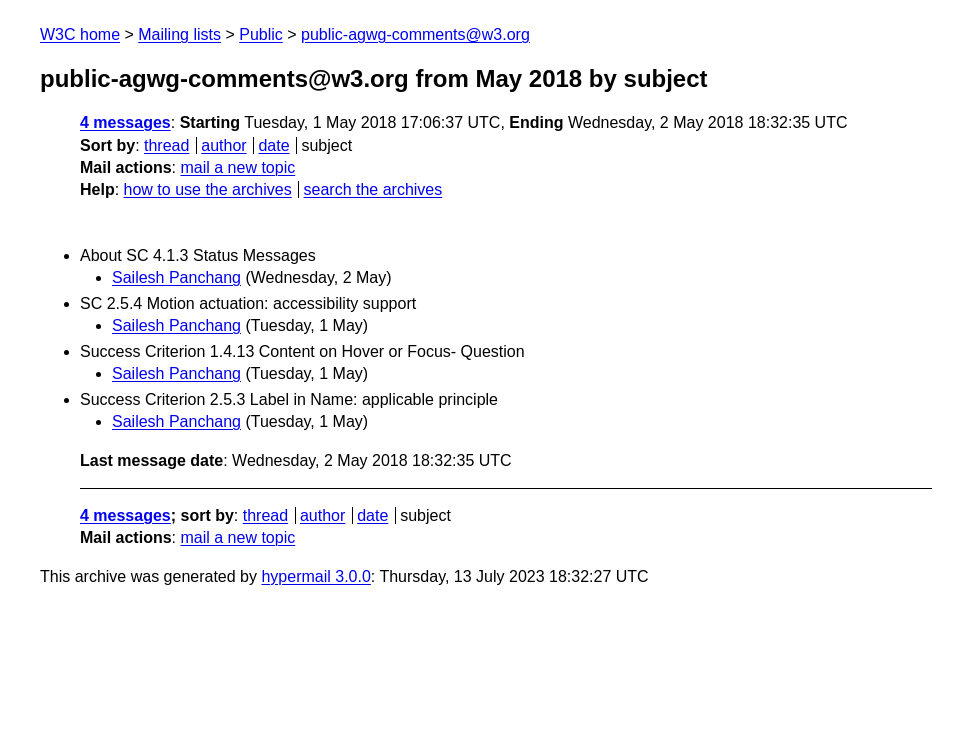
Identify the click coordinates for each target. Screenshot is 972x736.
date (273, 145)
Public (261, 34)
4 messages (125, 122)
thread (166, 145)
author (223, 145)
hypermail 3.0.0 (315, 576)
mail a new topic (237, 167)
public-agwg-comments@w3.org (415, 34)
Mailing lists (179, 34)
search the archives (373, 189)
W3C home (80, 34)
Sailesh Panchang (176, 277)
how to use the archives (208, 189)
